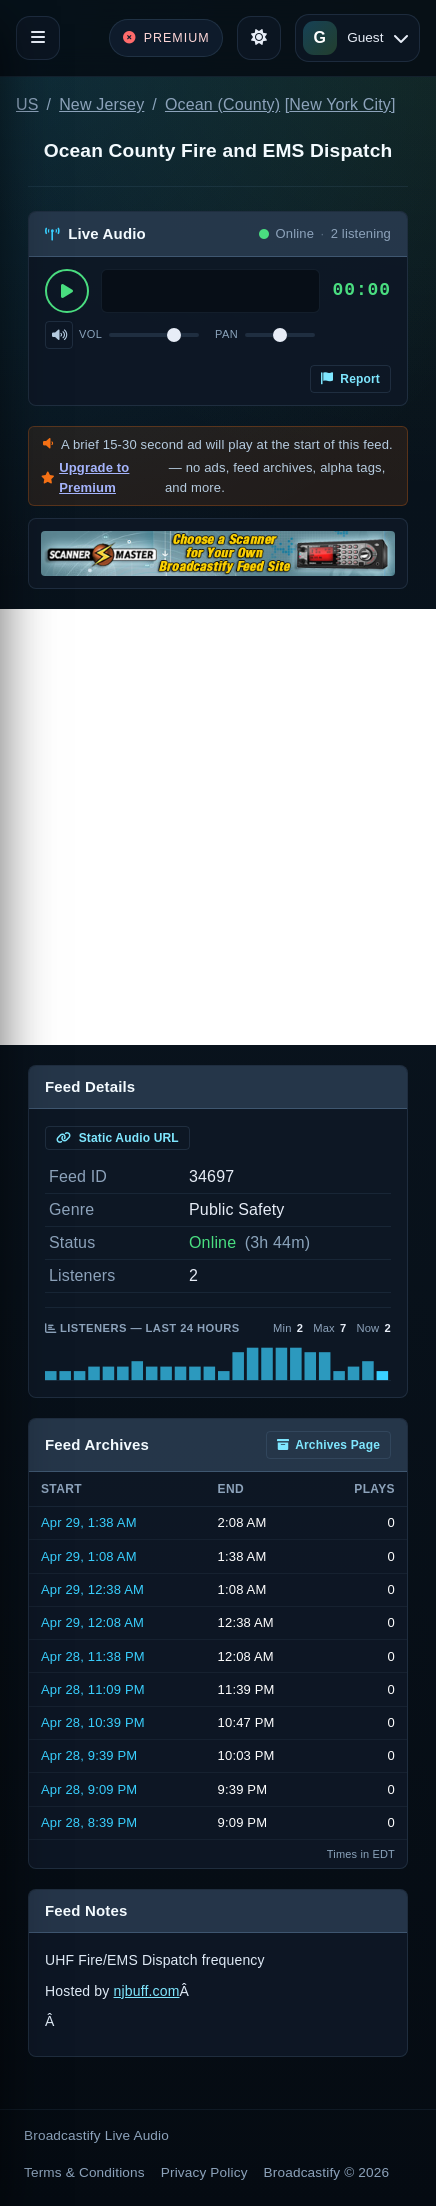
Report (350, 379)
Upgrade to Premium (94, 477)
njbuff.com (147, 1991)
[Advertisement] (218, 827)
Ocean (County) (222, 104)
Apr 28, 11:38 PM (93, 1656)
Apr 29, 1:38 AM (89, 1522)
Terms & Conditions (84, 2172)
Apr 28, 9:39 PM (89, 1755)
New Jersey (101, 104)
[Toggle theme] (259, 38)
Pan (226, 334)
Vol (90, 334)
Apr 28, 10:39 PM (93, 1722)
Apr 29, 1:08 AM (89, 1556)
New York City (340, 104)
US (27, 104)
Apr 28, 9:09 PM (89, 1789)
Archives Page (328, 1445)
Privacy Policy (204, 2172)
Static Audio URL (117, 1138)
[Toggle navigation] (38, 38)
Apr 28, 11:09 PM (93, 1689)
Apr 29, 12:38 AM (92, 1589)
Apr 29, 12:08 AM (92, 1622)
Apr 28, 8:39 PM (89, 1822)
